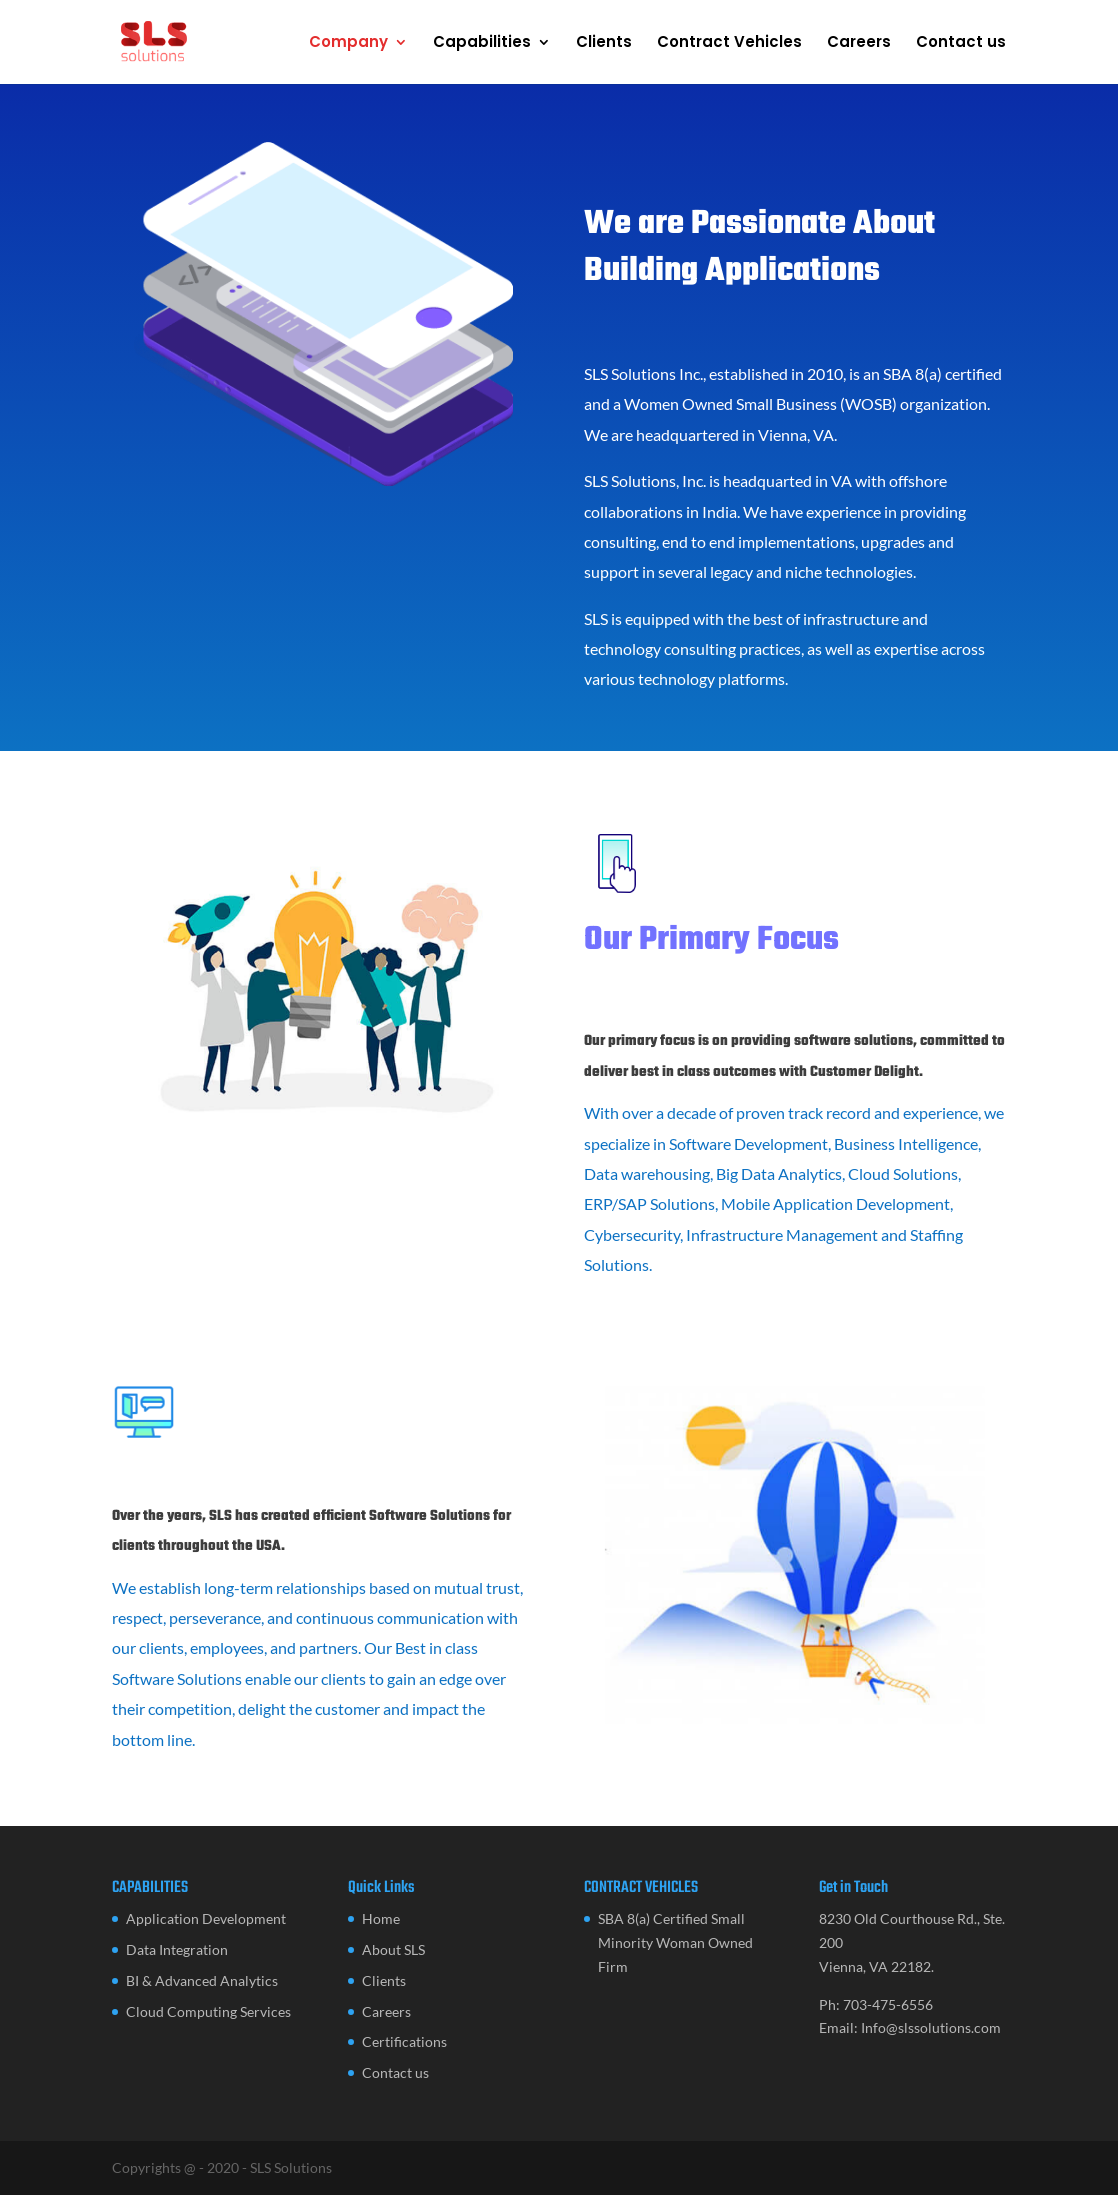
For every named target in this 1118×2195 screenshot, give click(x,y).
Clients (604, 43)
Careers (859, 43)
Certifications (404, 2041)
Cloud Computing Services (208, 2011)
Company (348, 43)
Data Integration (177, 1949)
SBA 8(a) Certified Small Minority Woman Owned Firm (675, 1942)
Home (381, 1918)
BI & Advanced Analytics (202, 1980)
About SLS (393, 1949)
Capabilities (482, 43)
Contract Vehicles (729, 43)
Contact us (961, 43)
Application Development (206, 1918)
